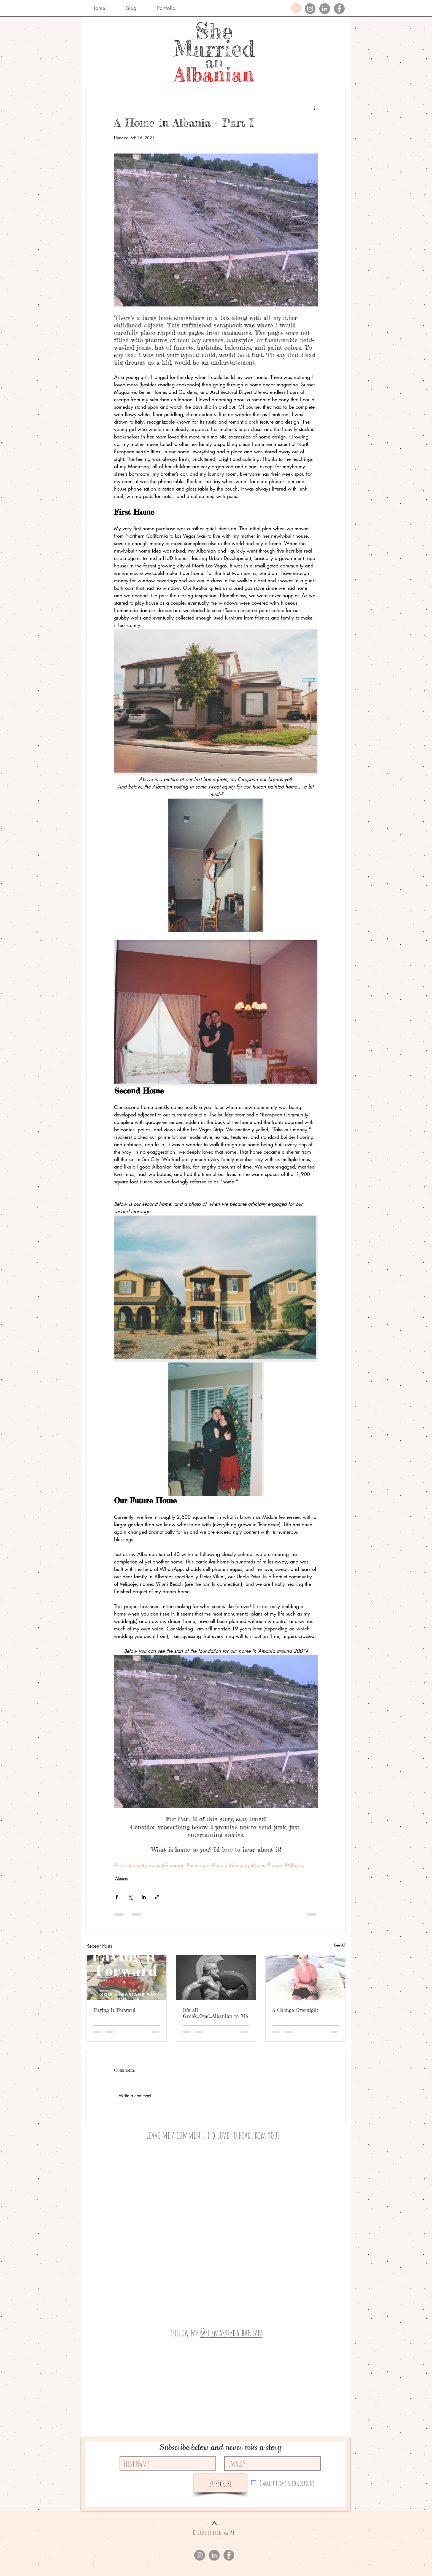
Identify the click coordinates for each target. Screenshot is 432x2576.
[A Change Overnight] (305, 1977)
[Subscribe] (220, 2483)
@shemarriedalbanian (231, 2332)
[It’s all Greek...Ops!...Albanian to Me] (216, 1977)
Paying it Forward (114, 2010)
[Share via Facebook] (116, 1897)
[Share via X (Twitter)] (130, 1897)
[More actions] (314, 107)
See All (339, 1945)
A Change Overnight (295, 2010)
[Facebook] (339, 8)
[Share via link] (157, 1897)
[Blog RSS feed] (296, 8)
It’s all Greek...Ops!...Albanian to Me (215, 2013)
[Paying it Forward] (126, 1977)
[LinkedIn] (324, 8)
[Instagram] (310, 8)
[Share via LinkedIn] (143, 1897)
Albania (121, 1878)
